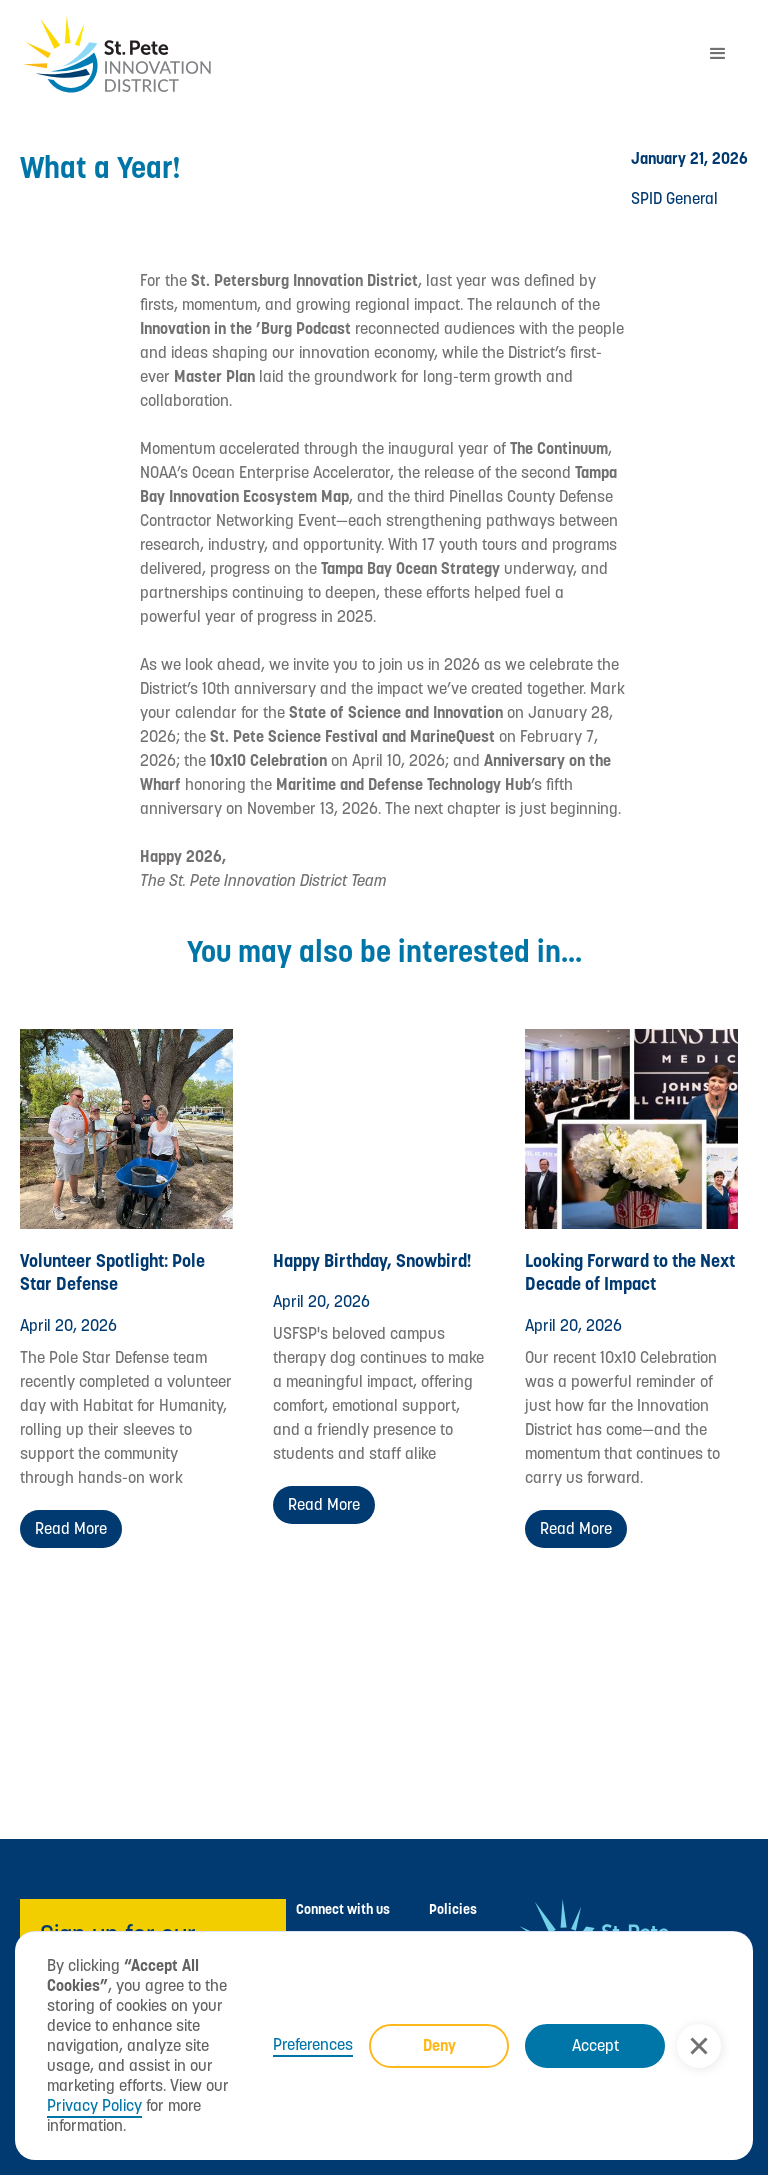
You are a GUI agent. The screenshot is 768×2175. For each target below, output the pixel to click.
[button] (699, 2046)
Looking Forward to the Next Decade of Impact (630, 1272)
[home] (354, 54)
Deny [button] (439, 2045)
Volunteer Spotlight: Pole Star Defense (112, 1272)
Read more (71, 1528)
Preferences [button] (313, 2045)
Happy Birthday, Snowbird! (372, 1260)
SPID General (674, 198)
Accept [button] (595, 2045)
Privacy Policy (94, 2105)
